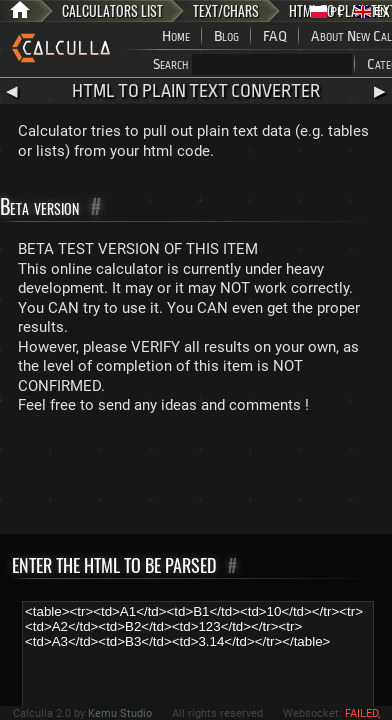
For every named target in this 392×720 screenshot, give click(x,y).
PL (327, 11)
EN (371, 11)
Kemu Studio (120, 713)
